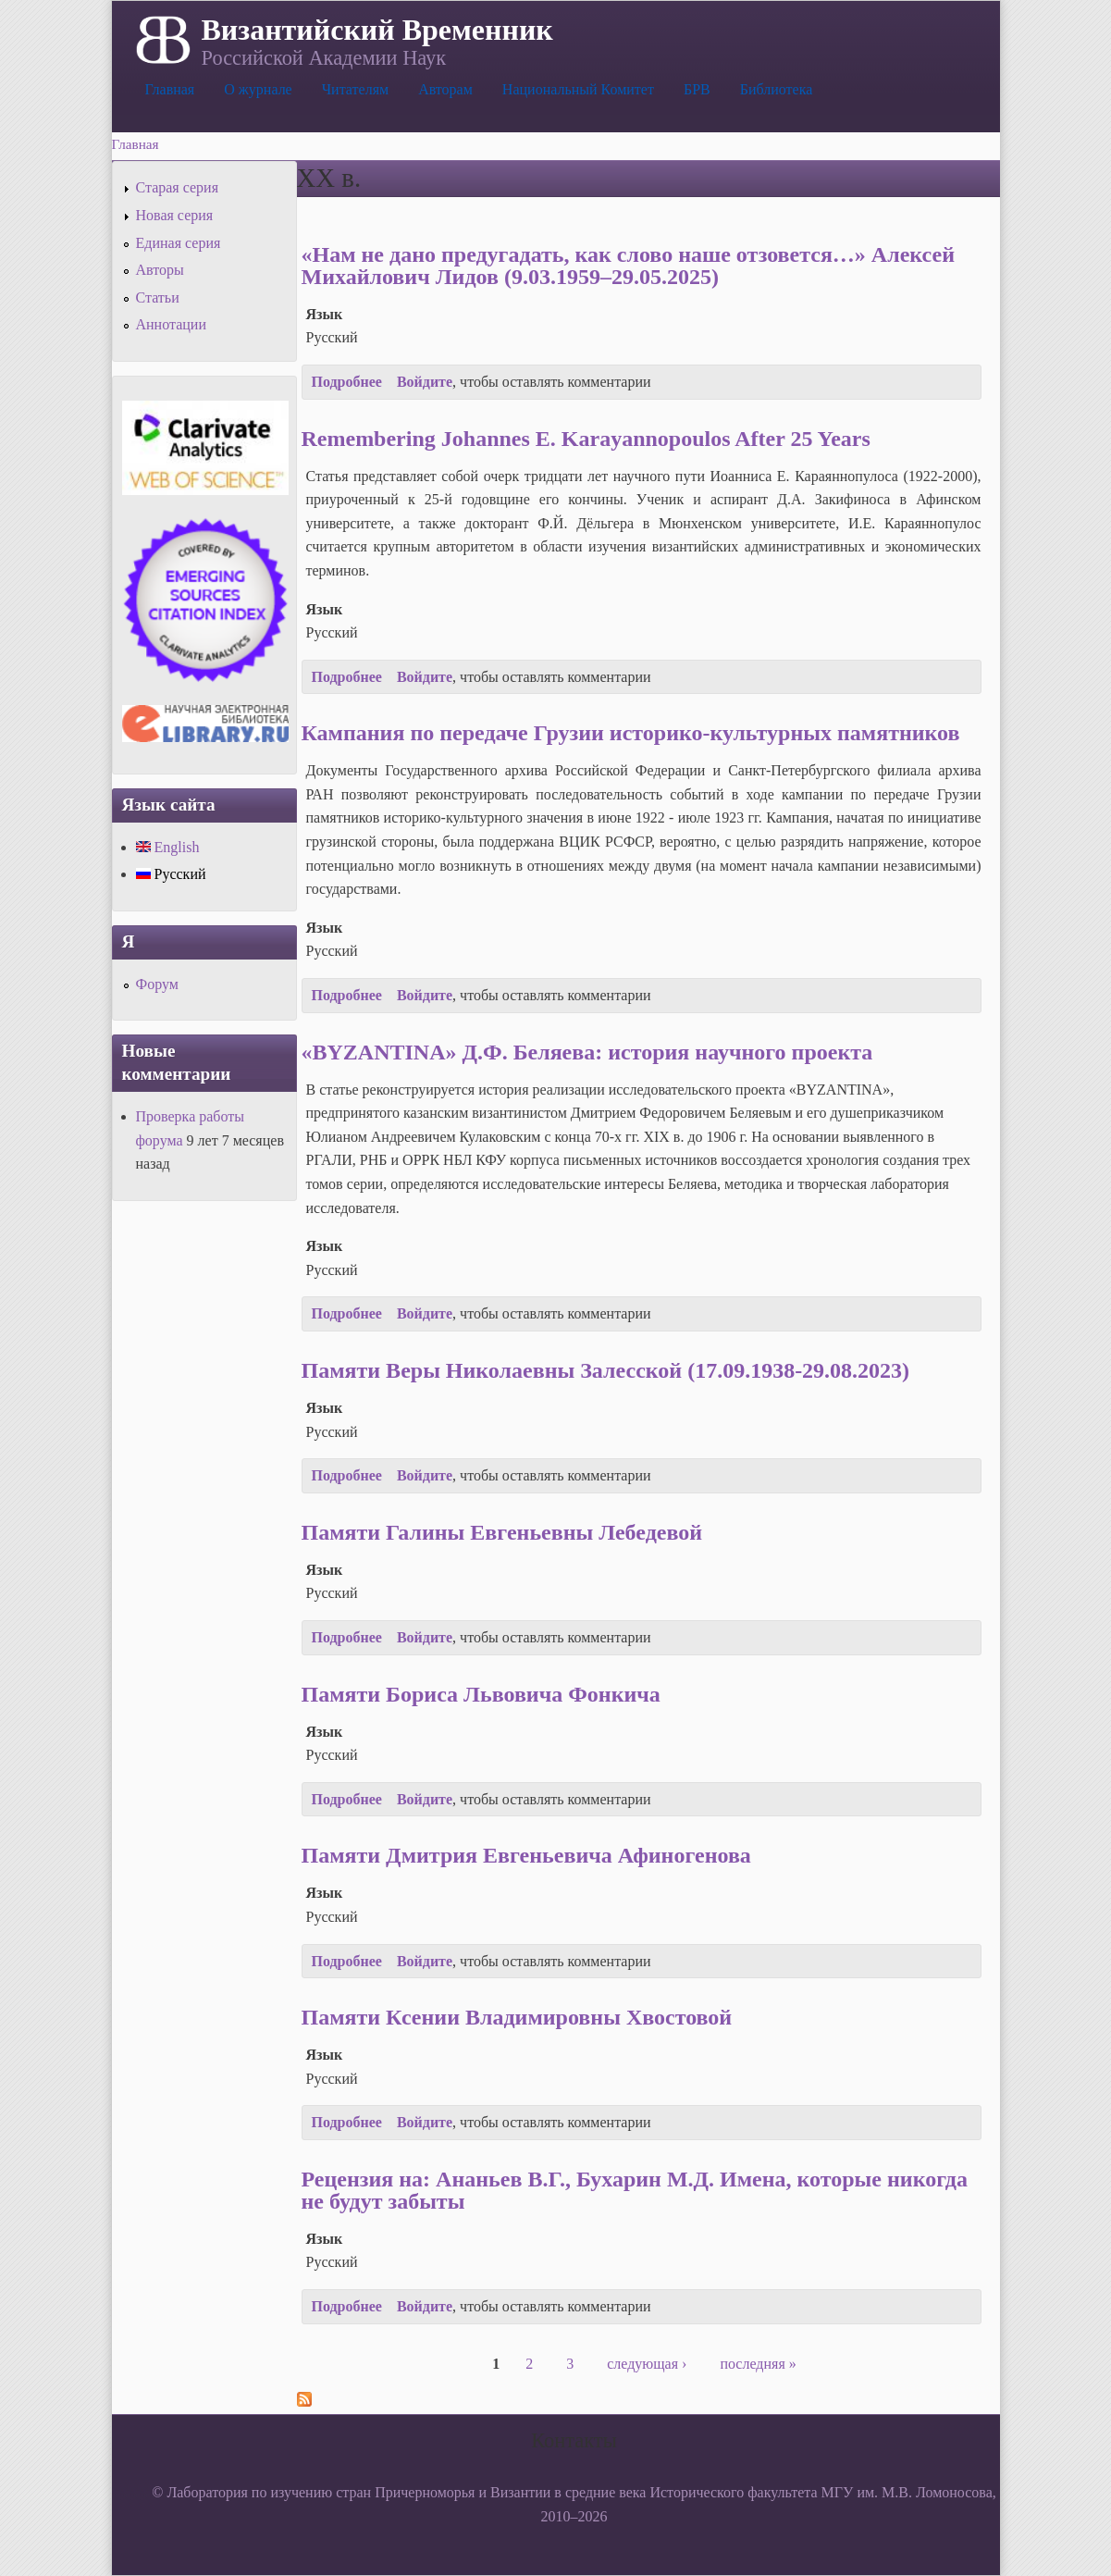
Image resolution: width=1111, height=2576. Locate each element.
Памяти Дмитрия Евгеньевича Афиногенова (526, 1855)
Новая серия (175, 215)
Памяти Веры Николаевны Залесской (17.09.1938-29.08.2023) (606, 1370)
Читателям (355, 89)
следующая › (646, 2364)
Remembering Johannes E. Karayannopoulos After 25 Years (586, 439)
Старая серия (177, 187)
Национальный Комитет (578, 89)
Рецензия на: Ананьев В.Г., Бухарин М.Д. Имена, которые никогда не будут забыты (635, 2190)
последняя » (758, 2364)
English (168, 847)
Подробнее (347, 382)
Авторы (160, 270)
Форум (157, 984)
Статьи (157, 297)
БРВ (697, 89)
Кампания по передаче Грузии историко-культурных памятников (631, 733)
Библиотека (776, 89)
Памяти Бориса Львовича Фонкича (481, 1694)
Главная (170, 89)
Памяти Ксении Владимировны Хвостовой (517, 2017)
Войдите (424, 382)
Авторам (445, 89)
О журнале (258, 89)
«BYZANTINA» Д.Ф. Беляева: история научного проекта (587, 1052)
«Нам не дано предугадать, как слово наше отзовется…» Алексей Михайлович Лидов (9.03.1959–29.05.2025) (628, 265)
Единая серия (178, 243)
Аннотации (171, 324)
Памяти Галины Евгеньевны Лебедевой (502, 1532)
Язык (324, 314)
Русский (171, 874)
